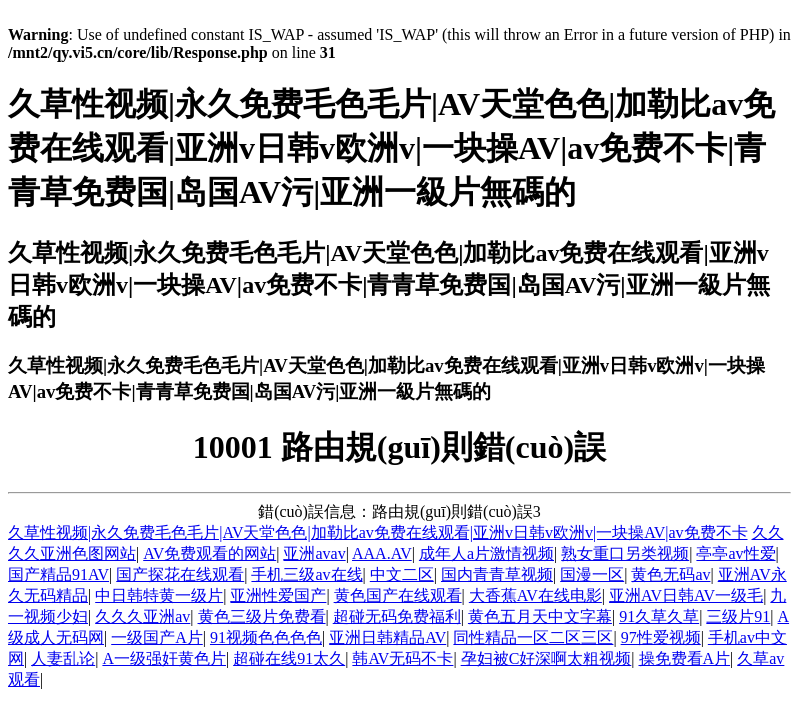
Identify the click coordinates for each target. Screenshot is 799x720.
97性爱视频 (661, 637)
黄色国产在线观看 (398, 595)
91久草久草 (659, 616)
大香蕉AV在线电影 (535, 595)
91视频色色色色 (266, 637)
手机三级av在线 (306, 574)
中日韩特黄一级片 (159, 595)
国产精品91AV (58, 574)
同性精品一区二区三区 (533, 637)
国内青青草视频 (497, 574)
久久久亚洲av (142, 616)
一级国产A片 (157, 637)
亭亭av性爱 (735, 553)
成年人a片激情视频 (486, 553)
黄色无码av (670, 574)
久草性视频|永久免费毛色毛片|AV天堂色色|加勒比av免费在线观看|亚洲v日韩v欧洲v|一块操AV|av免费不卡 (378, 532)
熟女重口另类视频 (625, 553)
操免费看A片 (685, 658)
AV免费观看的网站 (209, 553)
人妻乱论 (63, 658)
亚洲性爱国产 (278, 595)
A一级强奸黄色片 (164, 658)
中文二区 (402, 574)
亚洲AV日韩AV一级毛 (686, 595)
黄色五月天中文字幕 (540, 616)
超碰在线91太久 (289, 658)
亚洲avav (314, 553)
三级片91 (738, 616)
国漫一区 (592, 574)
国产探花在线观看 (180, 574)
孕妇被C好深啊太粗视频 (546, 658)
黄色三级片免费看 (262, 616)
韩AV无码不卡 (402, 658)
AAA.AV (382, 553)
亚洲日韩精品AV (387, 637)
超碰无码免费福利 (397, 616)
